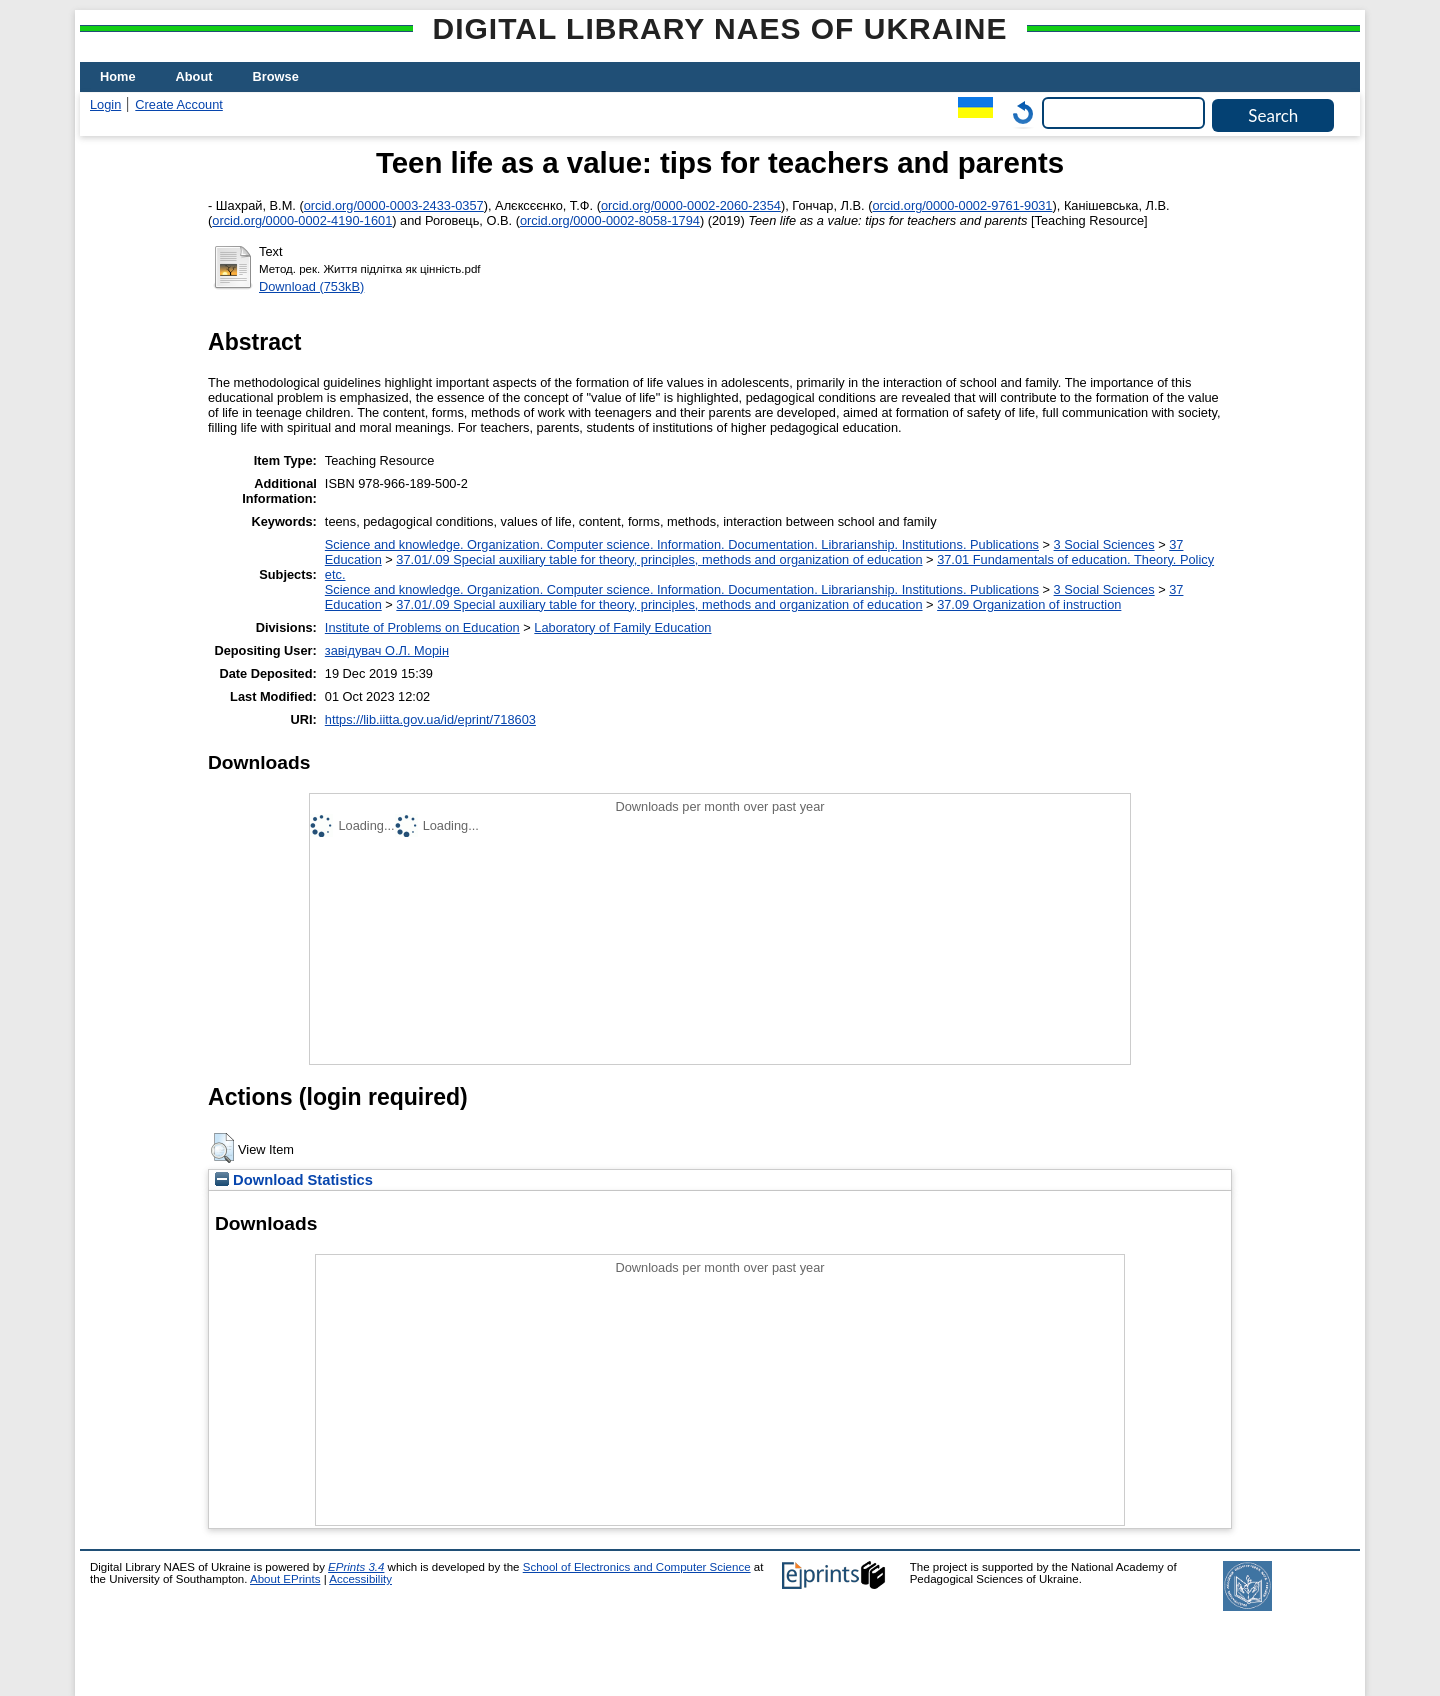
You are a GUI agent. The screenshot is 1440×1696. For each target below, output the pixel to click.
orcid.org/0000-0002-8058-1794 (610, 220)
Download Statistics (294, 1180)
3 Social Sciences (1104, 544)
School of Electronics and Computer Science (637, 1567)
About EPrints (285, 1579)
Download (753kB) (311, 286)
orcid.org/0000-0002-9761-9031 (962, 205)
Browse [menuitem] (276, 76)
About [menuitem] (194, 76)
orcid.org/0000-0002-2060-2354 (691, 205)
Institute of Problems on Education (422, 627)
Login (105, 104)
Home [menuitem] (118, 76)
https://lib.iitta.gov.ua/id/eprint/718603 (430, 719)
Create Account (179, 104)
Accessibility (360, 1579)
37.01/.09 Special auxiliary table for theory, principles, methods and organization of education (659, 559)
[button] (222, 1148)
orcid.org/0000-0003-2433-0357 (394, 205)
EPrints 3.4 (356, 1567)
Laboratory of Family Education (622, 627)
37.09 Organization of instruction (1029, 604)
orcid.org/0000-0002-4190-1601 (302, 220)
